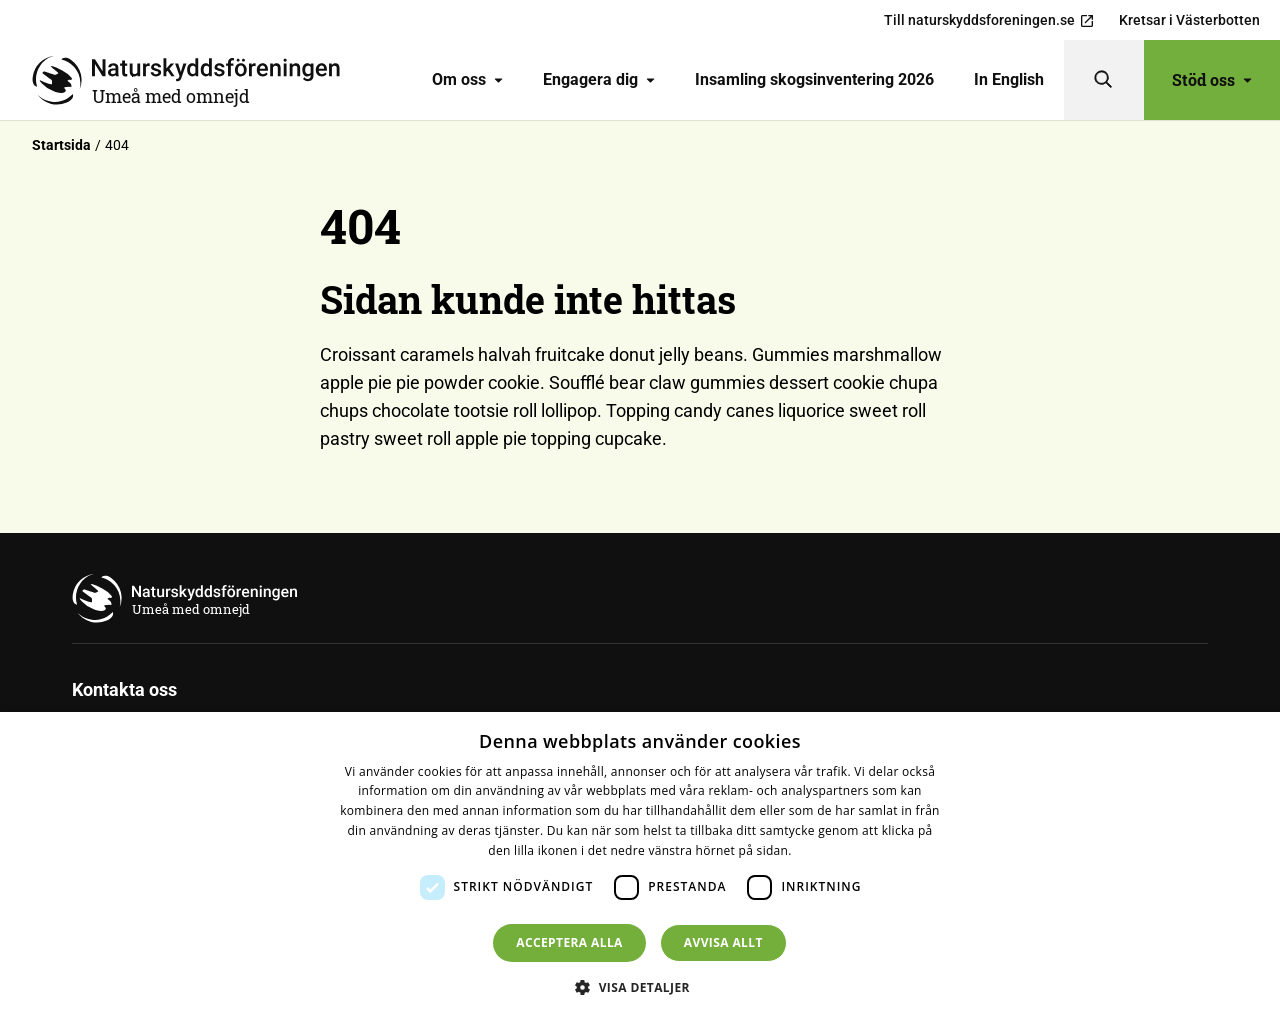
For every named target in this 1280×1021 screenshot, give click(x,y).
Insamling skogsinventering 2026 (814, 79)
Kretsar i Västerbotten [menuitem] (1189, 20)
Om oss (467, 79)
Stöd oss (1212, 79)
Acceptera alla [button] (569, 942)
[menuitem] (467, 80)
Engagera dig (599, 79)
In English (1009, 79)
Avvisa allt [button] (723, 942)
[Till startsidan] (194, 80)
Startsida (61, 145)
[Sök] (1104, 80)
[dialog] (640, 866)
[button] (640, 987)
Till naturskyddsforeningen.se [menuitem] (989, 20)
